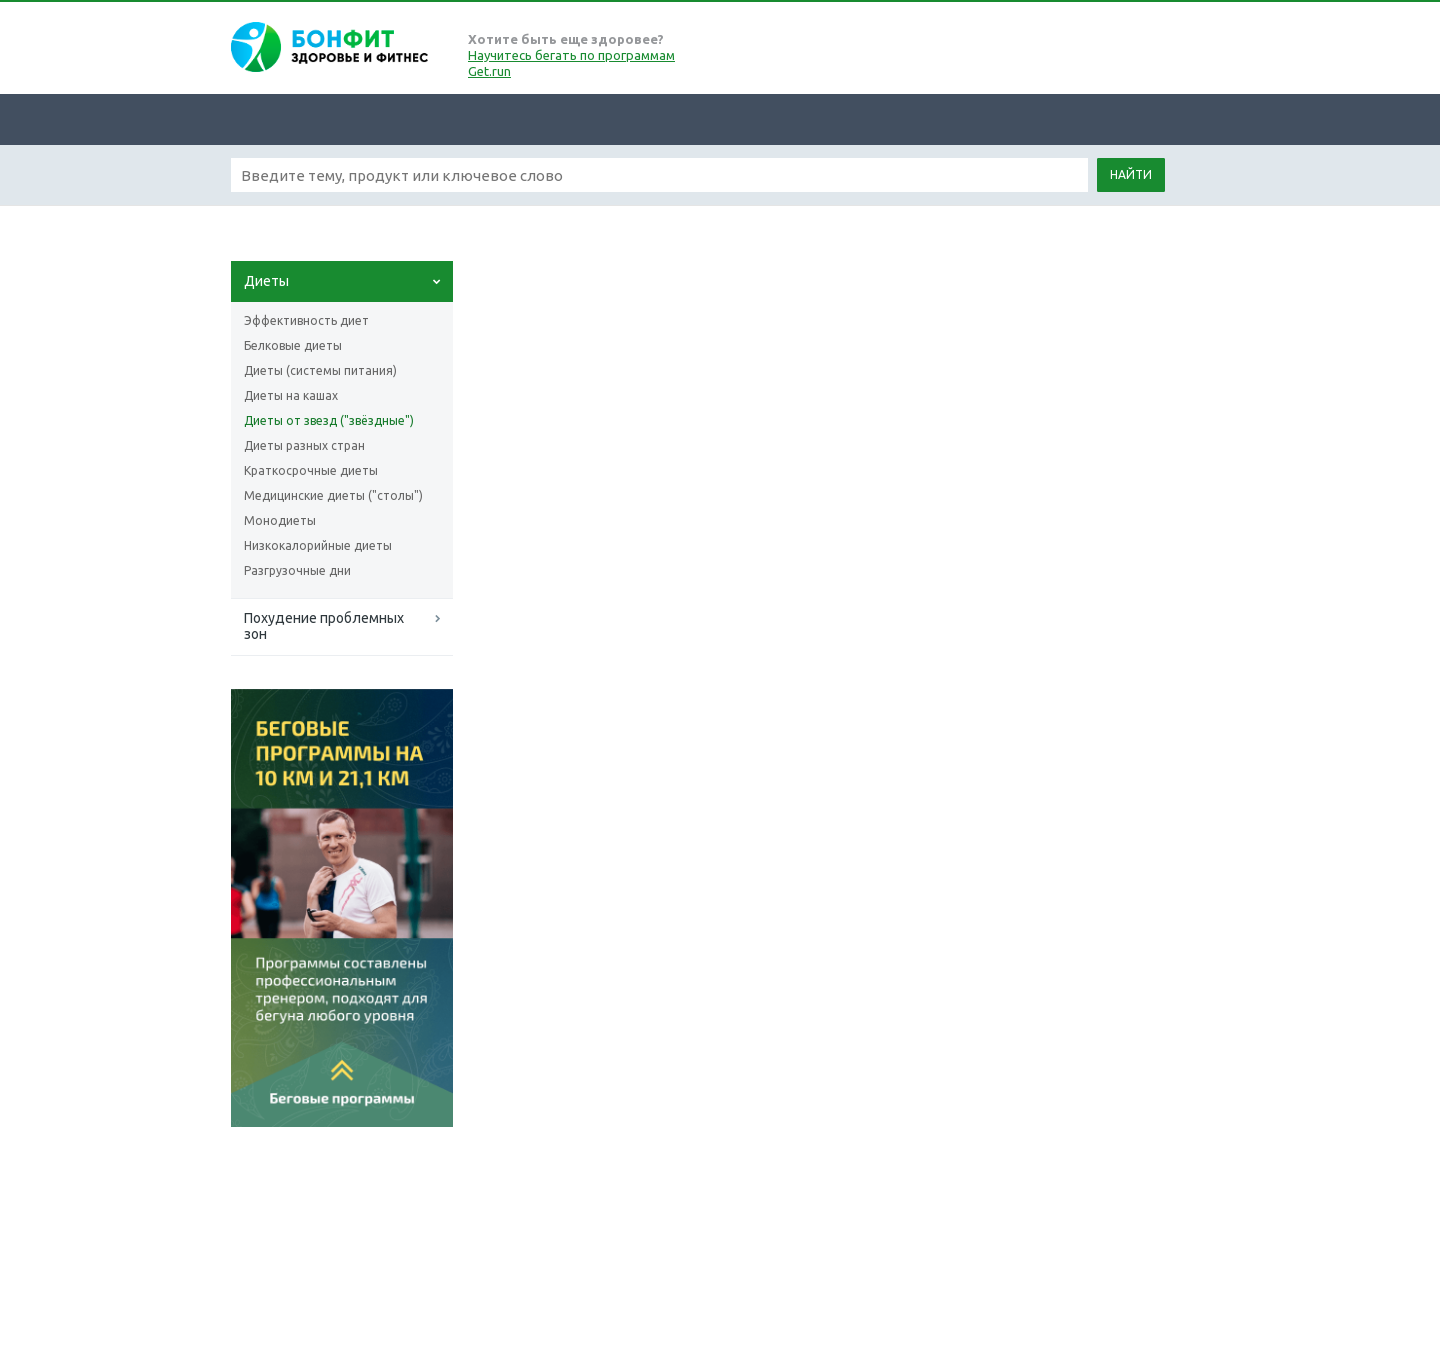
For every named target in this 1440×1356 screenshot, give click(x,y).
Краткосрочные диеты (311, 470)
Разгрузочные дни (297, 570)
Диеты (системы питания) (320, 370)
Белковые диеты (293, 345)
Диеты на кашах (291, 395)
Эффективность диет (306, 320)
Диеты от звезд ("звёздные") (329, 420)
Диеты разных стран (304, 445)
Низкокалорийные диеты (318, 545)
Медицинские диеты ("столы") (333, 495)
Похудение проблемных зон (324, 626)
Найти (1131, 174)
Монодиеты (280, 520)
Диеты (266, 281)
